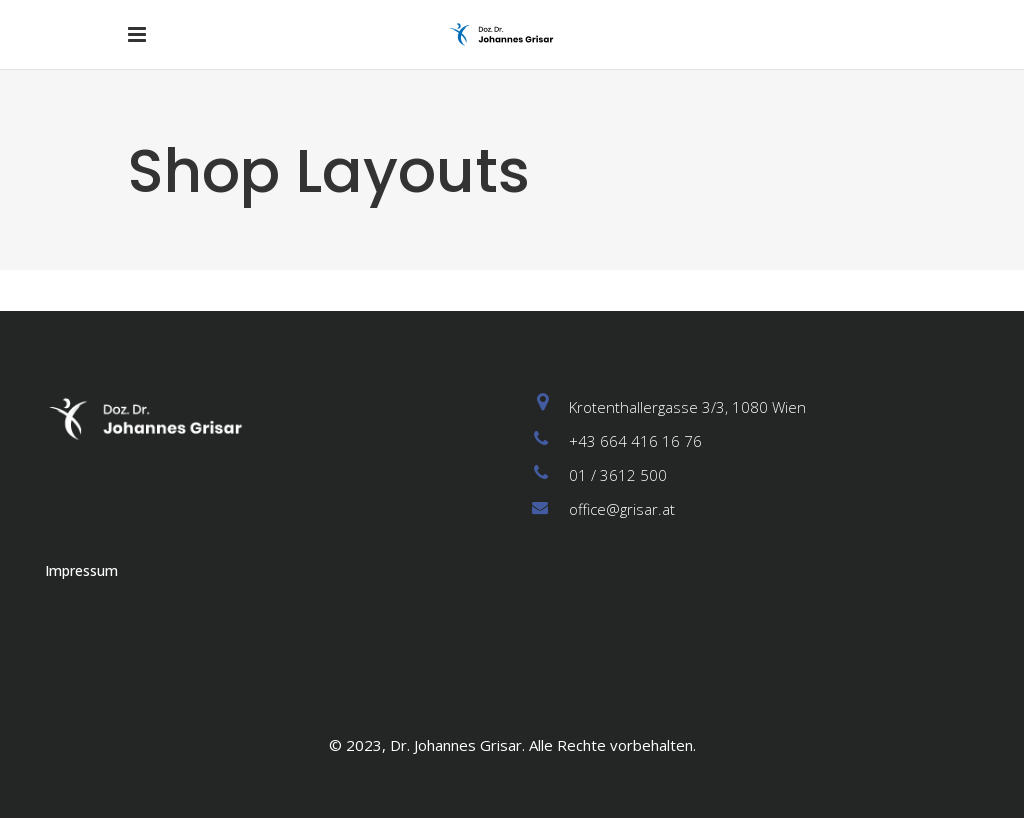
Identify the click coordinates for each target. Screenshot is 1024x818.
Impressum (81, 570)
